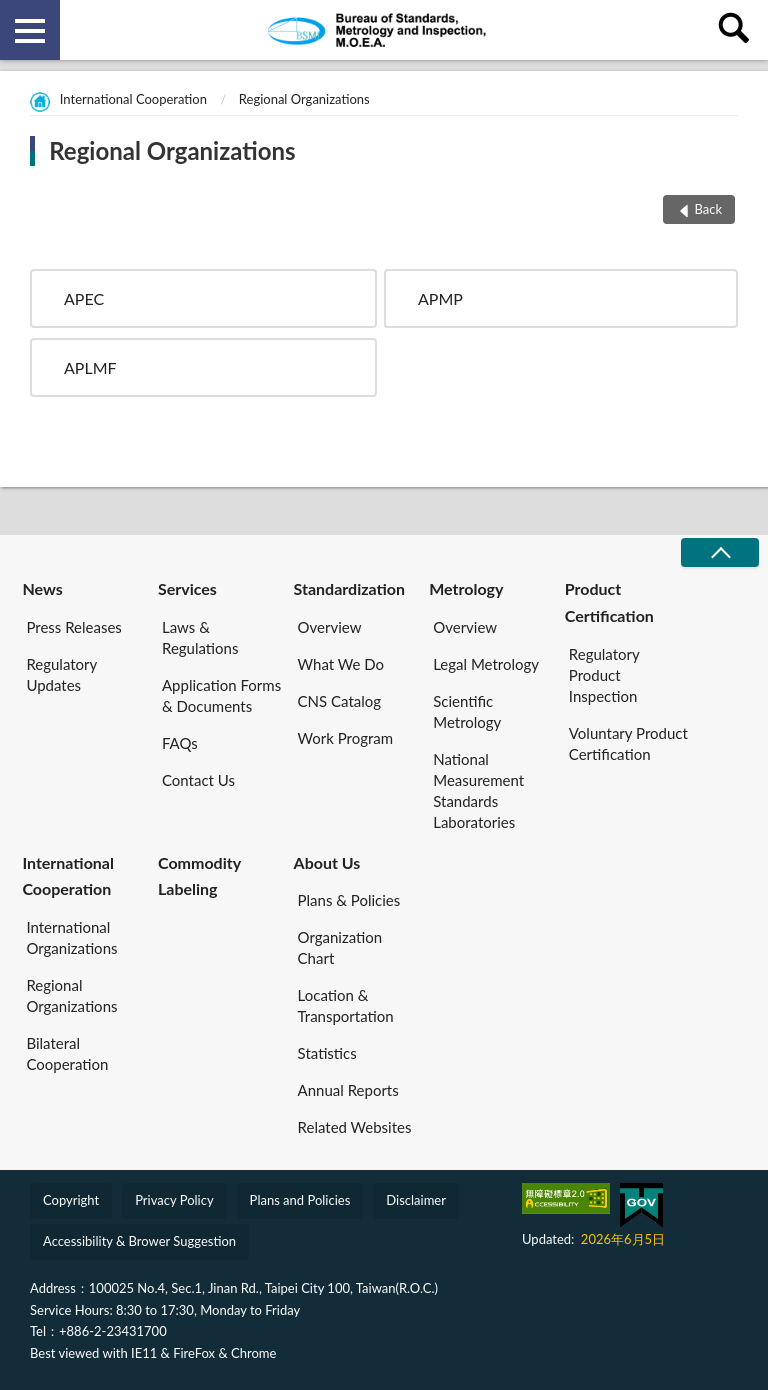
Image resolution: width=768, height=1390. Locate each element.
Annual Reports (348, 1090)
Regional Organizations (304, 99)
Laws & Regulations (200, 637)
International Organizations (71, 937)
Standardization (350, 588)
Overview (330, 627)
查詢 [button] (738, 30)
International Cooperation (133, 99)
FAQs (180, 743)
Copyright (71, 1200)
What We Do (341, 664)
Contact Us (198, 780)
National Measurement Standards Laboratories (478, 790)
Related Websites (355, 1127)
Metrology (466, 588)
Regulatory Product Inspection (604, 675)
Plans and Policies (300, 1200)
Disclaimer (416, 1200)
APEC (84, 298)
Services (187, 588)
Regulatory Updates (61, 674)
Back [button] (708, 209)
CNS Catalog (339, 701)
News (42, 588)
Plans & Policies (349, 900)
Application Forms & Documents (221, 695)
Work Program (346, 738)
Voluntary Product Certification (628, 743)
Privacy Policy (174, 1200)
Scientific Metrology (467, 711)
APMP (440, 298)
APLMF (90, 367)
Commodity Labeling (199, 875)
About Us (327, 862)
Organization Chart (340, 947)
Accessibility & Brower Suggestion (139, 1241)
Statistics (327, 1053)
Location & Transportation (346, 1005)
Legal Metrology (486, 664)
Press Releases (73, 627)
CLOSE (720, 552)
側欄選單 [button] (30, 31)
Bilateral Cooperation (67, 1053)
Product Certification (609, 601)
